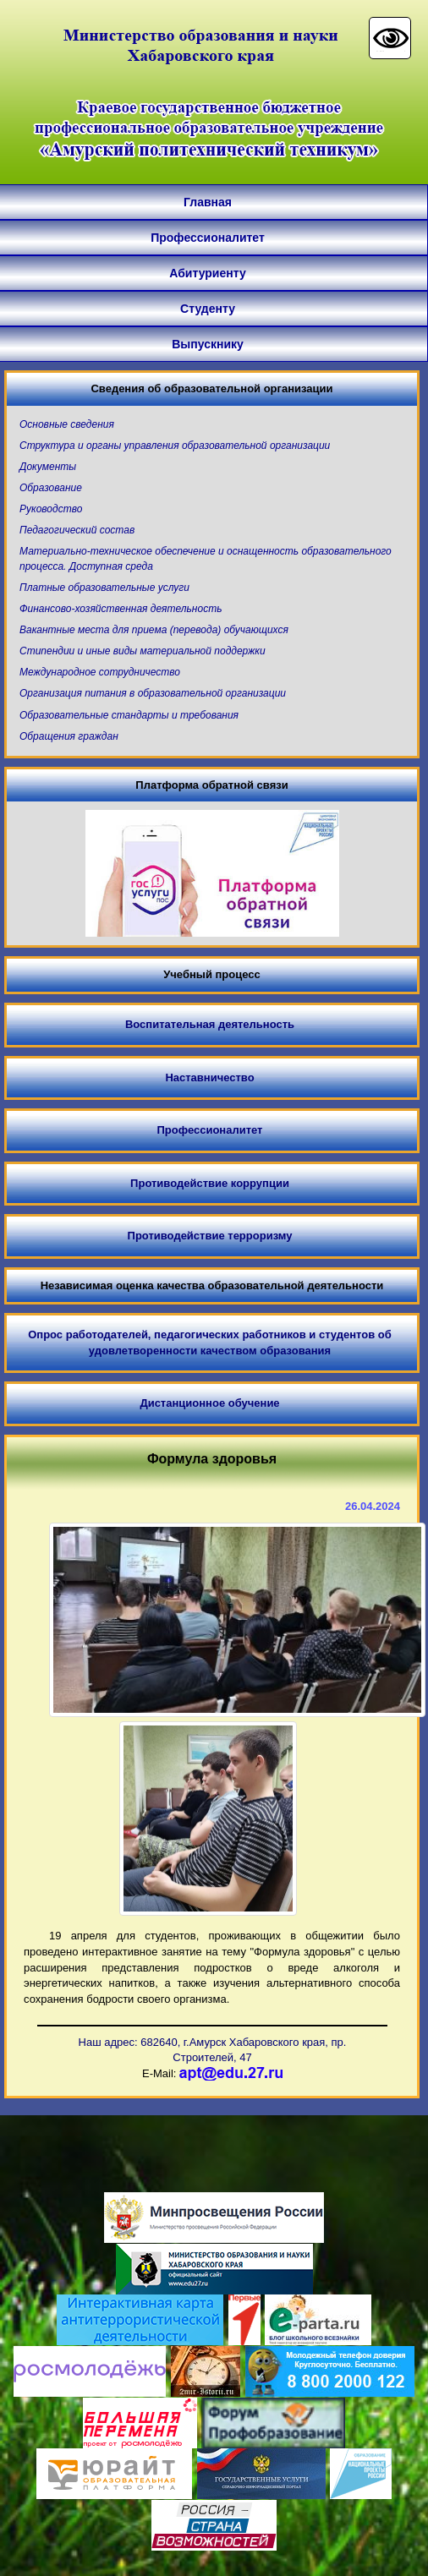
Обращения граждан (68, 736)
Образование (50, 488)
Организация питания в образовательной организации (152, 693)
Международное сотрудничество (99, 672)
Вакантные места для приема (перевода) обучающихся (153, 630)
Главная (208, 202)
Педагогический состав (76, 530)
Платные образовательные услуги (104, 587)
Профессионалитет (208, 237)
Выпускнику (208, 344)
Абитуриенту (207, 273)
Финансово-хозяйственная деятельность (120, 609)
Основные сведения (66, 424)
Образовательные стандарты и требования (129, 715)
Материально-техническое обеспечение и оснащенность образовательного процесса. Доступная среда (205, 558)
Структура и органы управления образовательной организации (174, 445)
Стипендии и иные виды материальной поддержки (142, 651)
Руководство (50, 509)
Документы (47, 467)
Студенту (207, 308)
